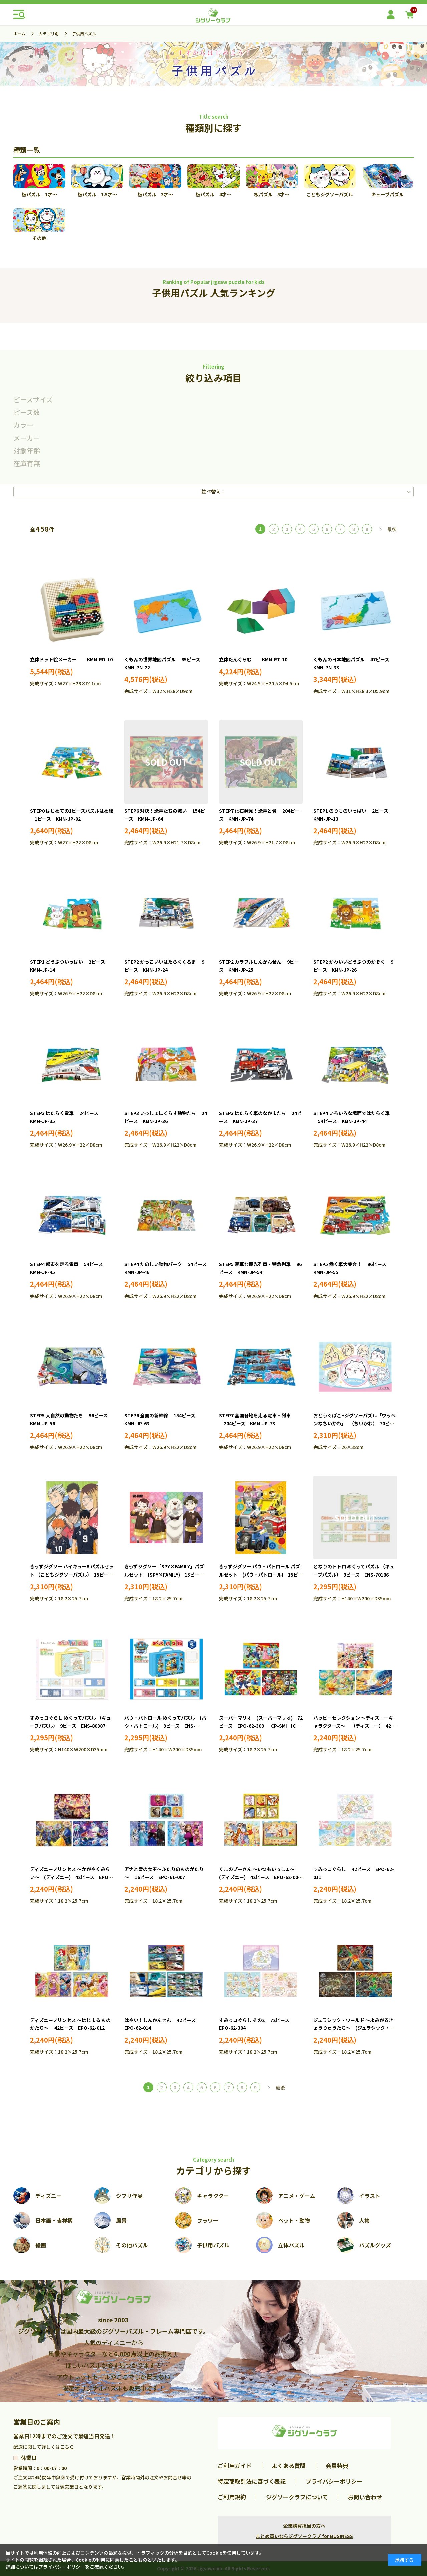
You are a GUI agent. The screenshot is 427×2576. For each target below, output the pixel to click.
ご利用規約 (232, 2497)
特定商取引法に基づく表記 (252, 2481)
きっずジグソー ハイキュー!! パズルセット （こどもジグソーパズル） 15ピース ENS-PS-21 (74, 1574)
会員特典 (337, 2465)
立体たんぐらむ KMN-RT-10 (253, 659)
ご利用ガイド (235, 2465)
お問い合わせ (365, 2497)
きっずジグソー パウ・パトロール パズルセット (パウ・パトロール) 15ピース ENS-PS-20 (261, 1574)
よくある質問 (289, 2465)
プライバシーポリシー (334, 2481)
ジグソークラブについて (297, 2497)
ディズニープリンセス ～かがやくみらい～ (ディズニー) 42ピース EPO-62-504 (70, 1877)
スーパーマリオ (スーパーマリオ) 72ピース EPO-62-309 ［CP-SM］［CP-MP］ (261, 1725)
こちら (67, 2446)
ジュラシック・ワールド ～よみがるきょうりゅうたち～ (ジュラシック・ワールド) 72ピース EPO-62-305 (353, 2028)
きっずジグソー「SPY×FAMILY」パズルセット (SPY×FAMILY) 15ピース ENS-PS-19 (166, 1574)
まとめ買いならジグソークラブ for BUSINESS (304, 2536)
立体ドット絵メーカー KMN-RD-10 (71, 659)
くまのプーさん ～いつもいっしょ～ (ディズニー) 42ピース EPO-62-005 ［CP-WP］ (262, 1877)
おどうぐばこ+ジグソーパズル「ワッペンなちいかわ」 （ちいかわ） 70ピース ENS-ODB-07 (354, 1423)
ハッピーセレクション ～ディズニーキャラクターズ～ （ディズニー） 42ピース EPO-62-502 (354, 1725)
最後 (392, 529)
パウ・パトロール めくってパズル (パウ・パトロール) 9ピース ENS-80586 (165, 1725)
